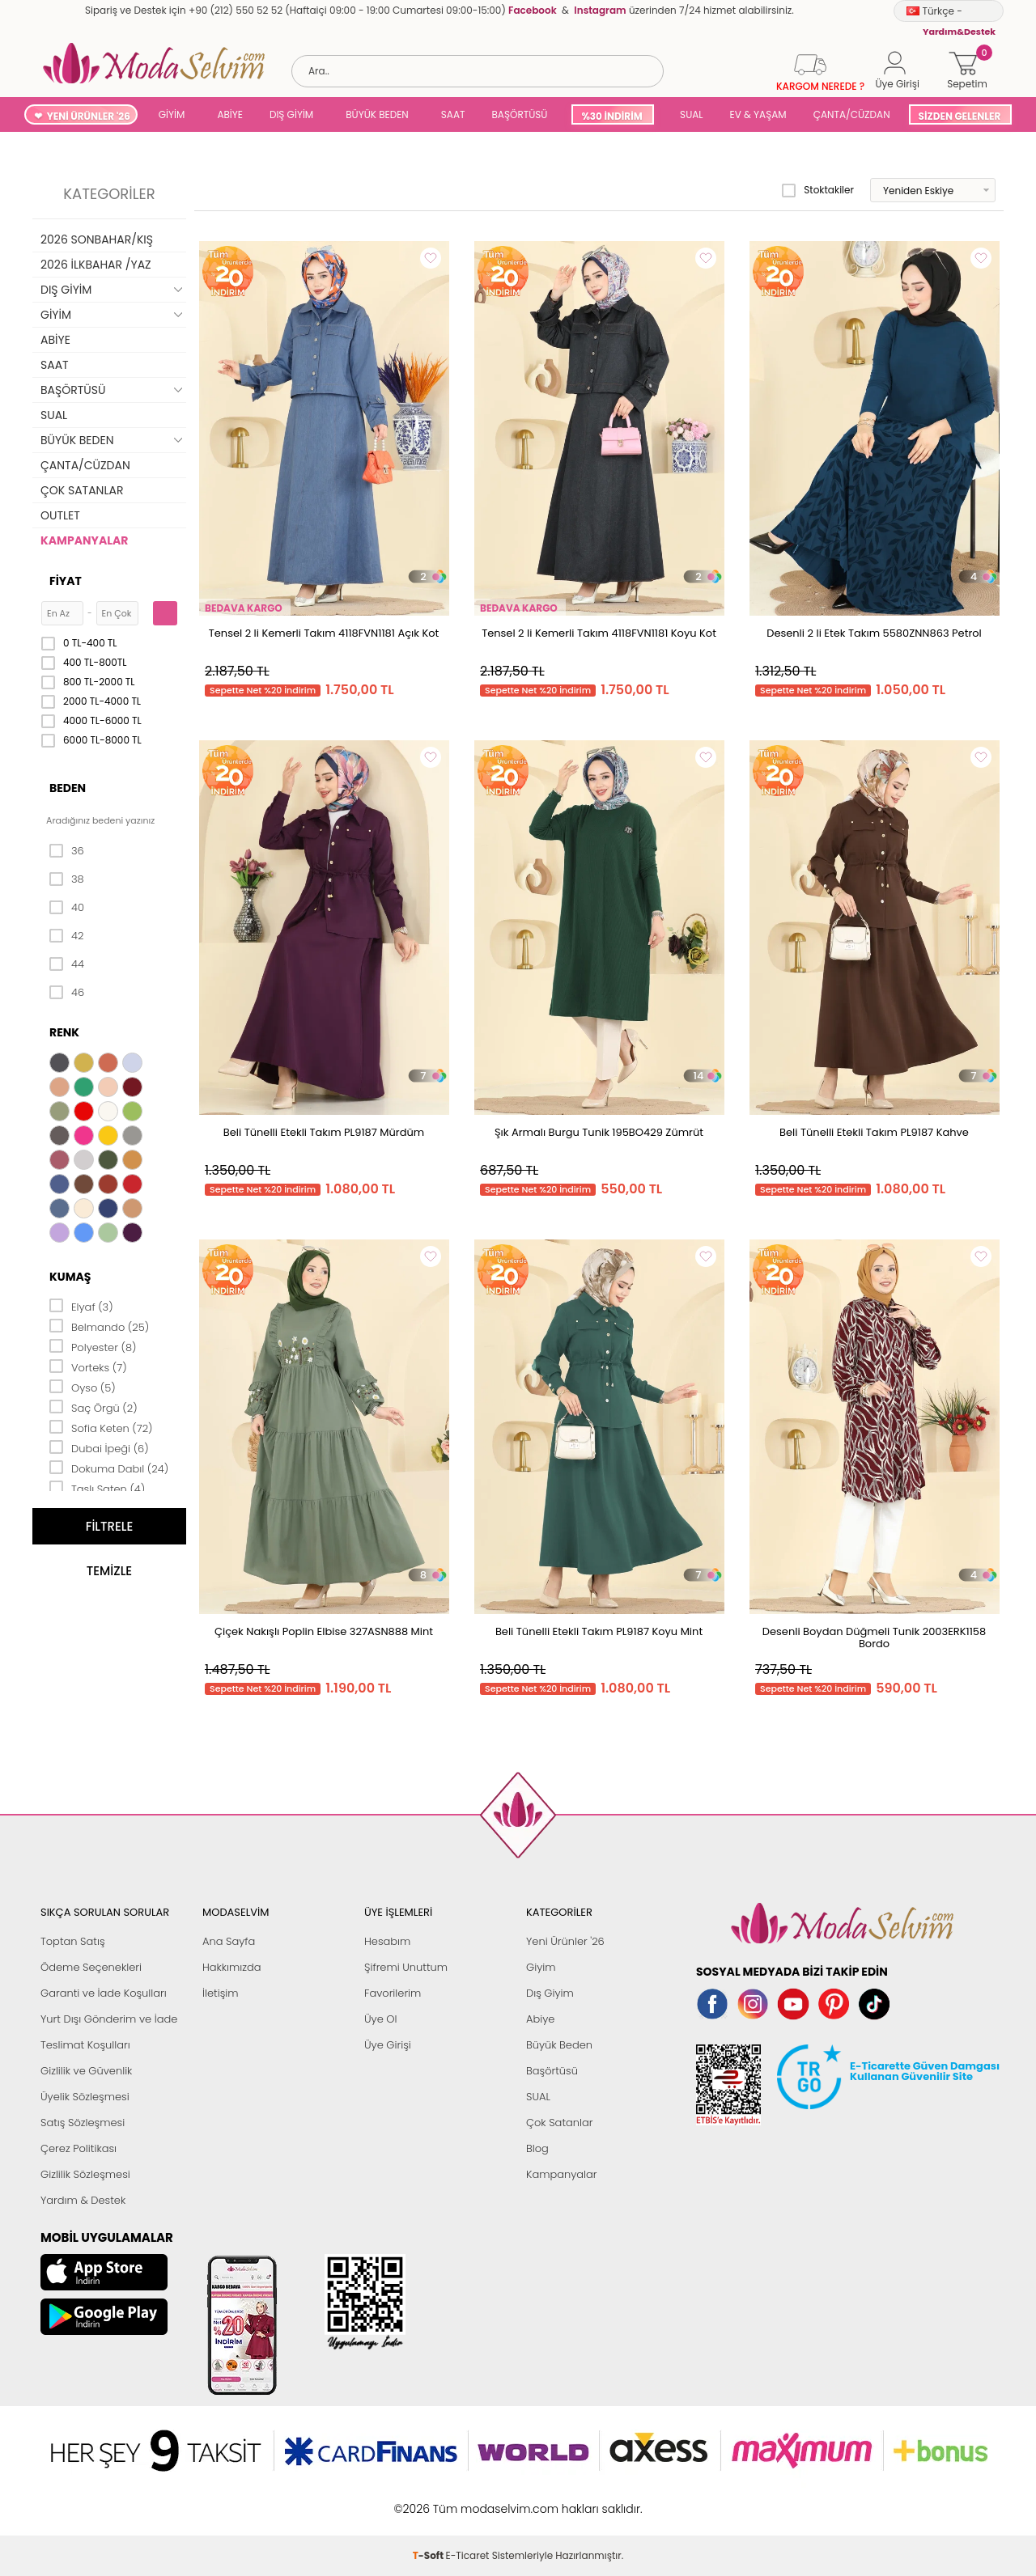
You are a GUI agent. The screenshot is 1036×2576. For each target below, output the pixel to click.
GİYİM (172, 114)
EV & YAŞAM (758, 114)
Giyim (541, 1967)
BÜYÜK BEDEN (377, 114)
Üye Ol (380, 2019)
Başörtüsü (552, 2070)
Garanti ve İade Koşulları (103, 1993)
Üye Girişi (387, 2045)
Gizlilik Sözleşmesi (85, 2174)
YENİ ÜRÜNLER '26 (88, 116)
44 (66, 964)
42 (66, 936)
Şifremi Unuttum (406, 1967)
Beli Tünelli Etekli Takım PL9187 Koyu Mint (599, 1631)
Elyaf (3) (81, 1306)
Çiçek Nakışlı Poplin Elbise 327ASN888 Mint (323, 1631)
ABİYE (230, 114)
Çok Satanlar (559, 2122)
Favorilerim (392, 1993)
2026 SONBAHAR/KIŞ (96, 239)
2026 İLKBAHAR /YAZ (95, 264)
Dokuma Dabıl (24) (108, 1468)
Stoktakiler (818, 190)
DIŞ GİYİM (291, 114)
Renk (64, 1032)
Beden (67, 788)
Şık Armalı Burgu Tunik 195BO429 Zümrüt (599, 1132)
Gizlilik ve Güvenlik (86, 2070)
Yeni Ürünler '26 (565, 1941)
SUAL (689, 114)
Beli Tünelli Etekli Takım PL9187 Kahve (874, 1132)
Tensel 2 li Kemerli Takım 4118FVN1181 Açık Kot (324, 633)
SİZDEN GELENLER (960, 116)
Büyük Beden (559, 2045)
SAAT (453, 114)
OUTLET (60, 515)
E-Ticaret (468, 2500)
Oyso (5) (82, 1387)
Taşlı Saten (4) (97, 1488)
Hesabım (387, 1941)
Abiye (540, 2019)
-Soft (429, 2500)
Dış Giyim (550, 1993)
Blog (537, 2148)
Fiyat (65, 581)
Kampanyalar (561, 2174)
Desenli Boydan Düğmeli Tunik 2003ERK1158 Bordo (874, 1637)
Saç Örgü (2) (93, 1407)
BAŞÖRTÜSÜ (519, 114)
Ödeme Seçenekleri (91, 1967)
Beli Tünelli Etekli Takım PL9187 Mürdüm (323, 1132)
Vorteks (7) (88, 1366)
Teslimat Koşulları (85, 2045)
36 (66, 851)
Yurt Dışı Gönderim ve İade (108, 2019)
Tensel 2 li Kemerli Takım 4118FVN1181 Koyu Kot (599, 633)
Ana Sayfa (228, 1941)
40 (66, 908)
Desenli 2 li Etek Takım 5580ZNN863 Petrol (874, 633)
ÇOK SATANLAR (81, 490)
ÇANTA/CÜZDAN (851, 114)
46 (66, 993)
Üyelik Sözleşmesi (85, 2096)
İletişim (220, 1993)
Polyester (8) (92, 1346)
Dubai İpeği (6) (99, 1447)
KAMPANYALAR (84, 540)
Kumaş (70, 1277)
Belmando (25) (99, 1326)
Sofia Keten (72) (101, 1427)
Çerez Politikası (78, 2148)
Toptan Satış (72, 1941)
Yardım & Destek (82, 2200)
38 (66, 879)
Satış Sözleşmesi (82, 2122)
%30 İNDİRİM (611, 116)
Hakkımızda (231, 1967)
